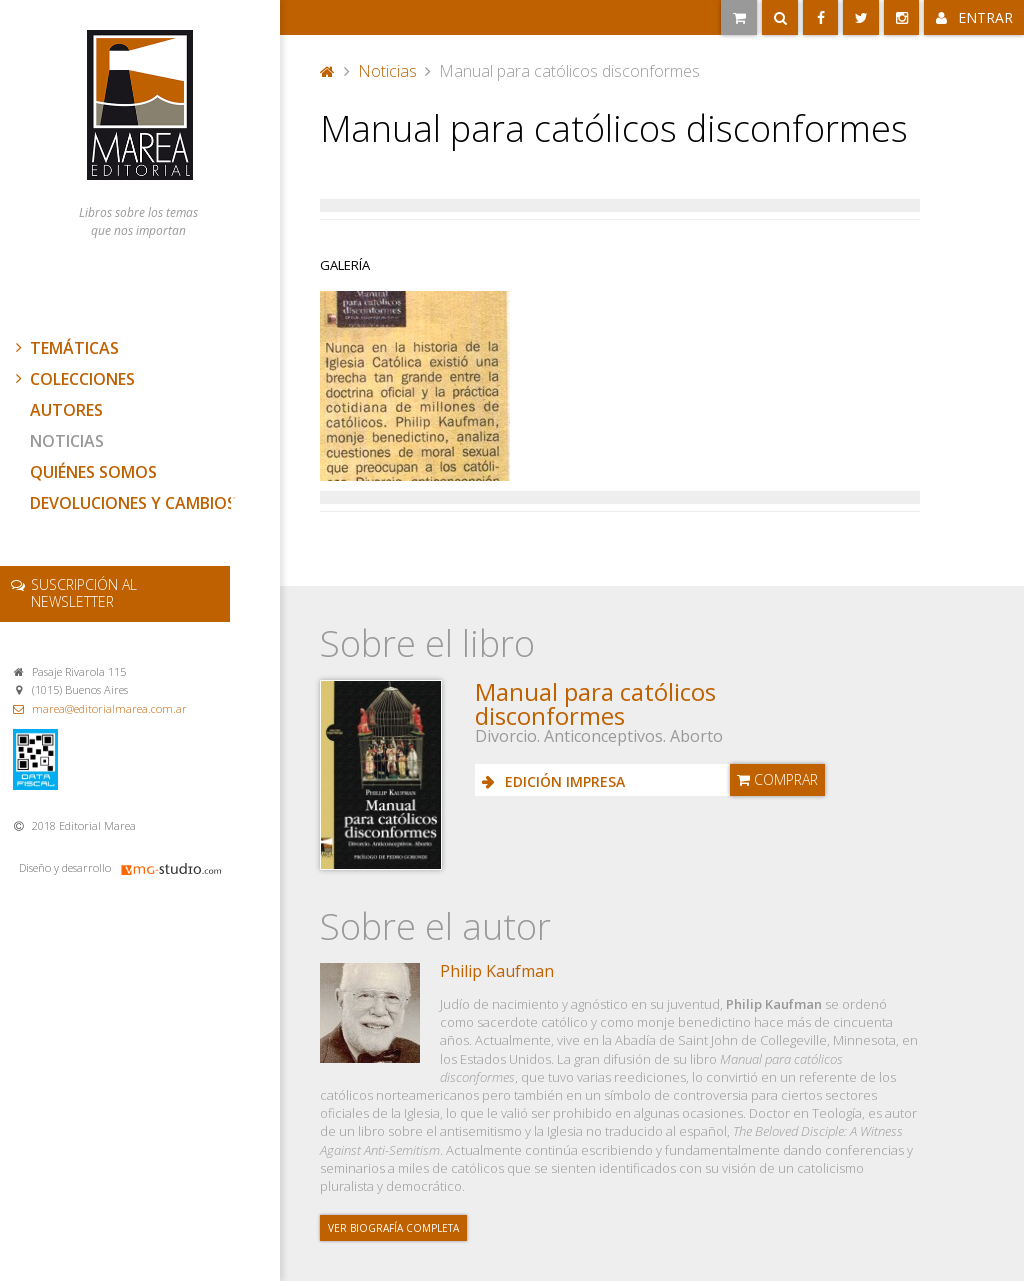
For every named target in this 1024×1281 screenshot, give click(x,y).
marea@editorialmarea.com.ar (109, 708)
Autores (66, 410)
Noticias (67, 441)
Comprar (777, 779)
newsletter (84, 593)
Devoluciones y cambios (133, 503)
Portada (328, 71)
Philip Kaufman (497, 971)
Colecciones (73, 379)
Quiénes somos (93, 472)
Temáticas (65, 348)
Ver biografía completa (393, 1228)
